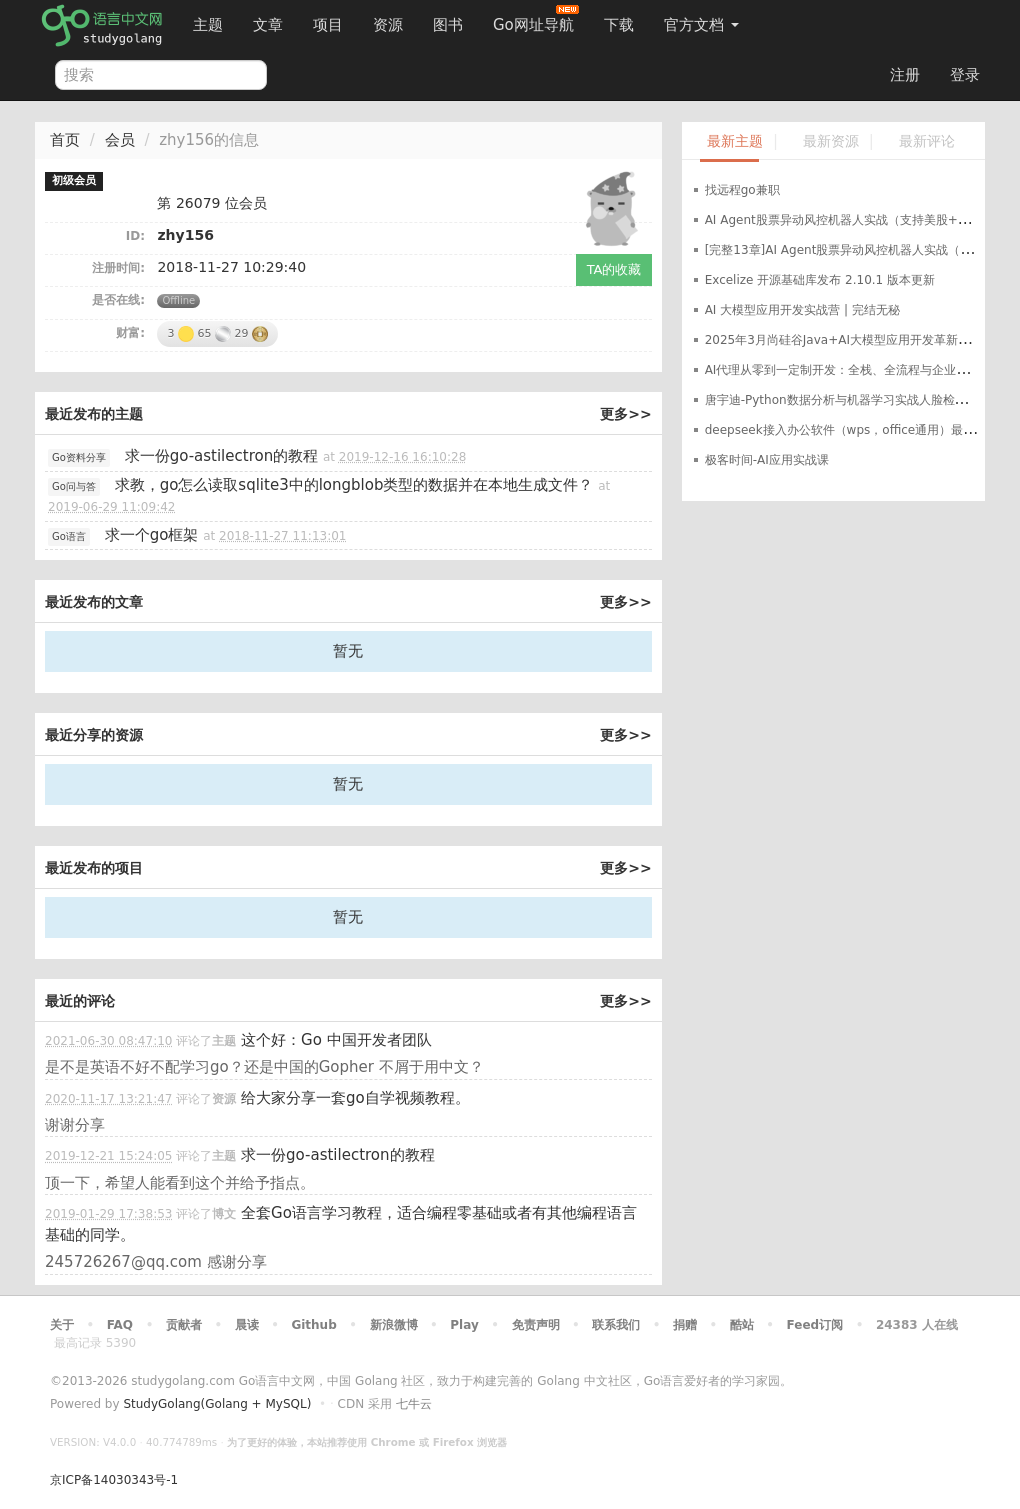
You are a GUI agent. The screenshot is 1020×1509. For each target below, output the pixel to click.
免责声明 (536, 1325)
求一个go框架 (152, 535)
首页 (65, 140)
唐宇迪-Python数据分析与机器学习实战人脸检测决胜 (848, 400)
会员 (120, 140)
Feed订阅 (815, 1325)
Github (313, 1325)
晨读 (247, 1325)
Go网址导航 (536, 19)
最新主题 (735, 141)
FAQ (120, 1325)
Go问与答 (74, 486)
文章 (268, 25)
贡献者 (184, 1325)
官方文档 (701, 25)
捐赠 (685, 1325)
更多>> (625, 414)
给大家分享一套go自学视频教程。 (355, 1098)
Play (464, 1325)
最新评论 (927, 141)
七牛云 (414, 1404)
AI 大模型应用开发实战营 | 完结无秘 (802, 310)
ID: (135, 236)
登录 (965, 75)
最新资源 (831, 141)
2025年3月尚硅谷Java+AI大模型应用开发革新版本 (843, 340)
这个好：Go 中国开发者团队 (336, 1040)
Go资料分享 (79, 457)
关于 (62, 1325)
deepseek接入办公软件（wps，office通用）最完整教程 (858, 430)
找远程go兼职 (742, 190)
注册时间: (118, 268)
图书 (448, 25)
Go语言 (69, 536)
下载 (619, 25)
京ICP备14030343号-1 (114, 1480)
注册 (905, 75)
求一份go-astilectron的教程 (222, 456)
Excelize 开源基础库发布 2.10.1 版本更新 (820, 280)
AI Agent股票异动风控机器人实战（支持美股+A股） (847, 220)
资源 (388, 25)
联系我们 (616, 1325)
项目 (328, 25)
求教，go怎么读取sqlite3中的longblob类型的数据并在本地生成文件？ (354, 485)
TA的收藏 (614, 269)
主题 (208, 25)
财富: (130, 333)
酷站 (742, 1325)
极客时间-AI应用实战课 (767, 460)
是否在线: (118, 300)
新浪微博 (394, 1325)
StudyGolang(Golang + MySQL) (217, 1404)
